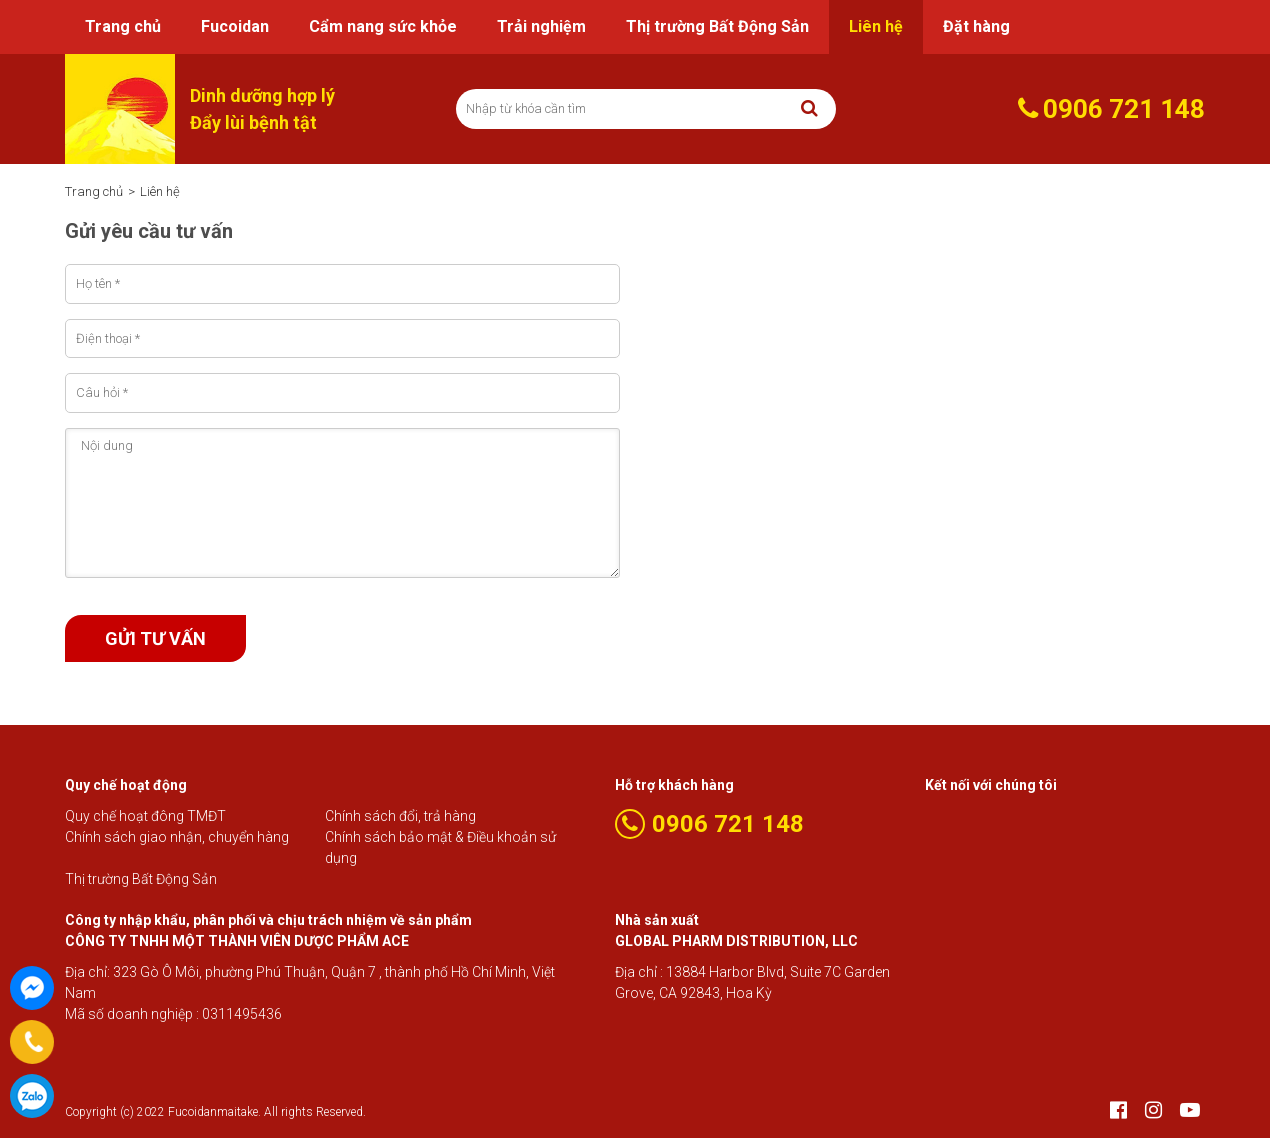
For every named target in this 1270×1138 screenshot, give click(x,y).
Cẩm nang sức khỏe (383, 26)
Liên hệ (876, 26)
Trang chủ (123, 26)
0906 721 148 (32, 1096)
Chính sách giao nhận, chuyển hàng (177, 837)
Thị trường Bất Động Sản (717, 26)
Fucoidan (235, 26)
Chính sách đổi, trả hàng (400, 816)
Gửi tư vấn (155, 638)
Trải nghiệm (541, 26)
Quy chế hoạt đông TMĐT (145, 816)
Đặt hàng (976, 26)
